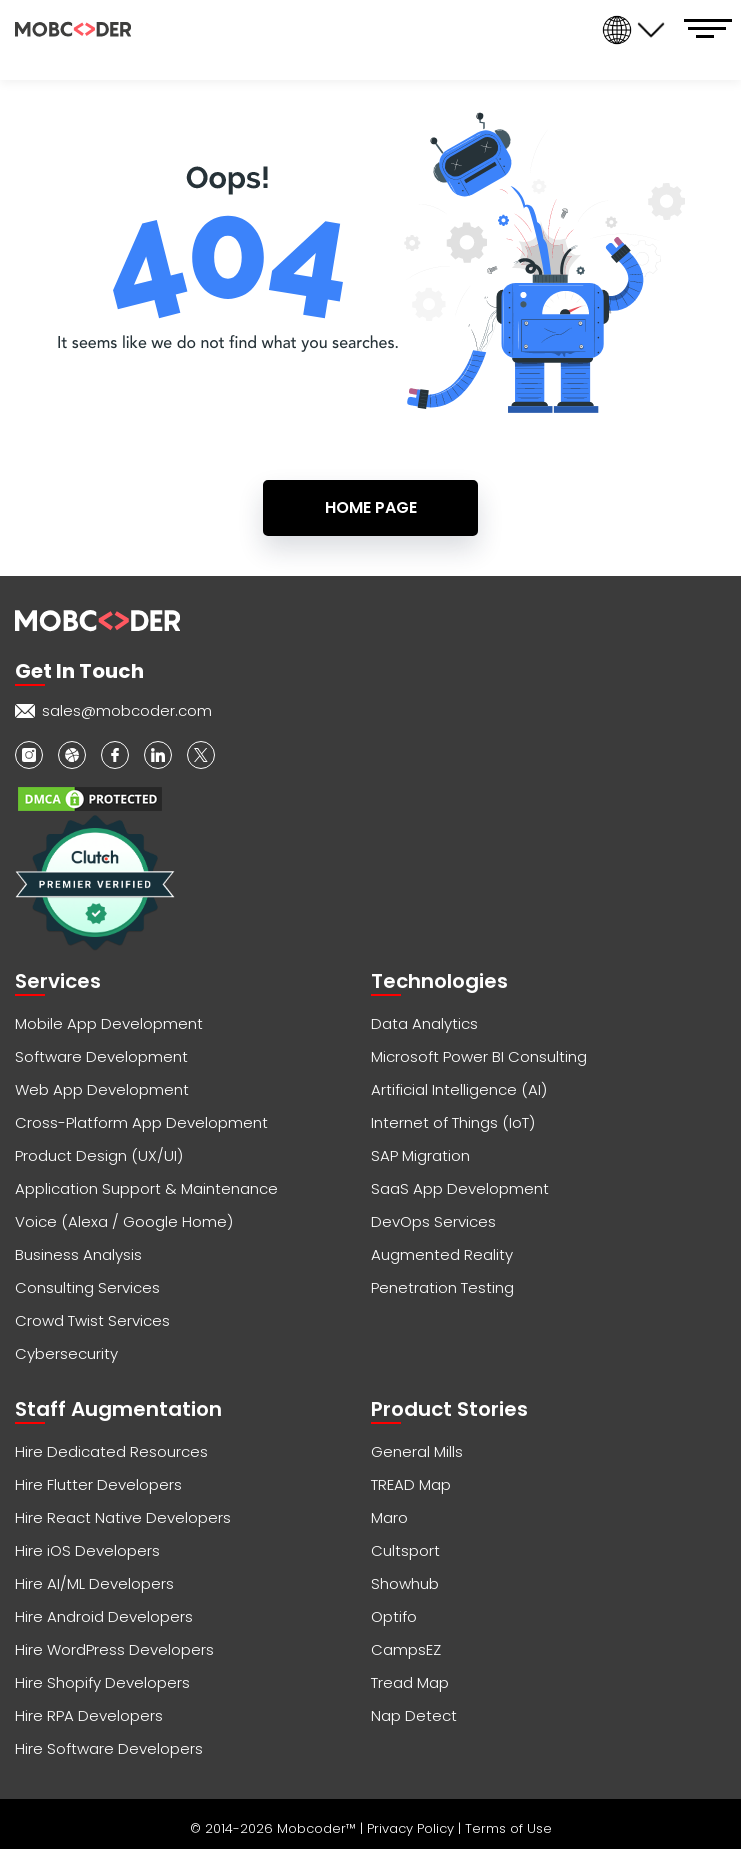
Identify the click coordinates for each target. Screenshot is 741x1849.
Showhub (405, 1583)
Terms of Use (508, 1828)
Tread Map (410, 1682)
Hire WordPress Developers (114, 1649)
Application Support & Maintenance (146, 1188)
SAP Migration (420, 1155)
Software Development (101, 1056)
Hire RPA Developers (89, 1715)
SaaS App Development (460, 1188)
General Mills (417, 1451)
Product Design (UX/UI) (99, 1155)
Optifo (394, 1616)
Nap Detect (414, 1715)
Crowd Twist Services (92, 1320)
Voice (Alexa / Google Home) (124, 1221)
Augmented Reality (442, 1254)
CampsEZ (406, 1649)
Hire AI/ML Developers (94, 1583)
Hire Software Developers (109, 1748)
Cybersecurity (66, 1353)
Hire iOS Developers (87, 1550)
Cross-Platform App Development (141, 1122)
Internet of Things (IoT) (453, 1122)
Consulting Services (87, 1287)
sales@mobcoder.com (127, 710)
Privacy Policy (412, 1828)
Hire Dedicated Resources (111, 1451)
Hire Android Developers (104, 1616)
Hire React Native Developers (123, 1517)
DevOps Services (433, 1221)
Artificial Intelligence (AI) (459, 1089)
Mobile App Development (109, 1023)
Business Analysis (78, 1254)
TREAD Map (411, 1484)
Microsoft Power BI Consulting (479, 1056)
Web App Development (102, 1089)
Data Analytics (424, 1023)
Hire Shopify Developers (102, 1682)
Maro (389, 1517)
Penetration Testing (442, 1287)
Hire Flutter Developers (98, 1484)
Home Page (371, 507)
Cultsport (405, 1550)
